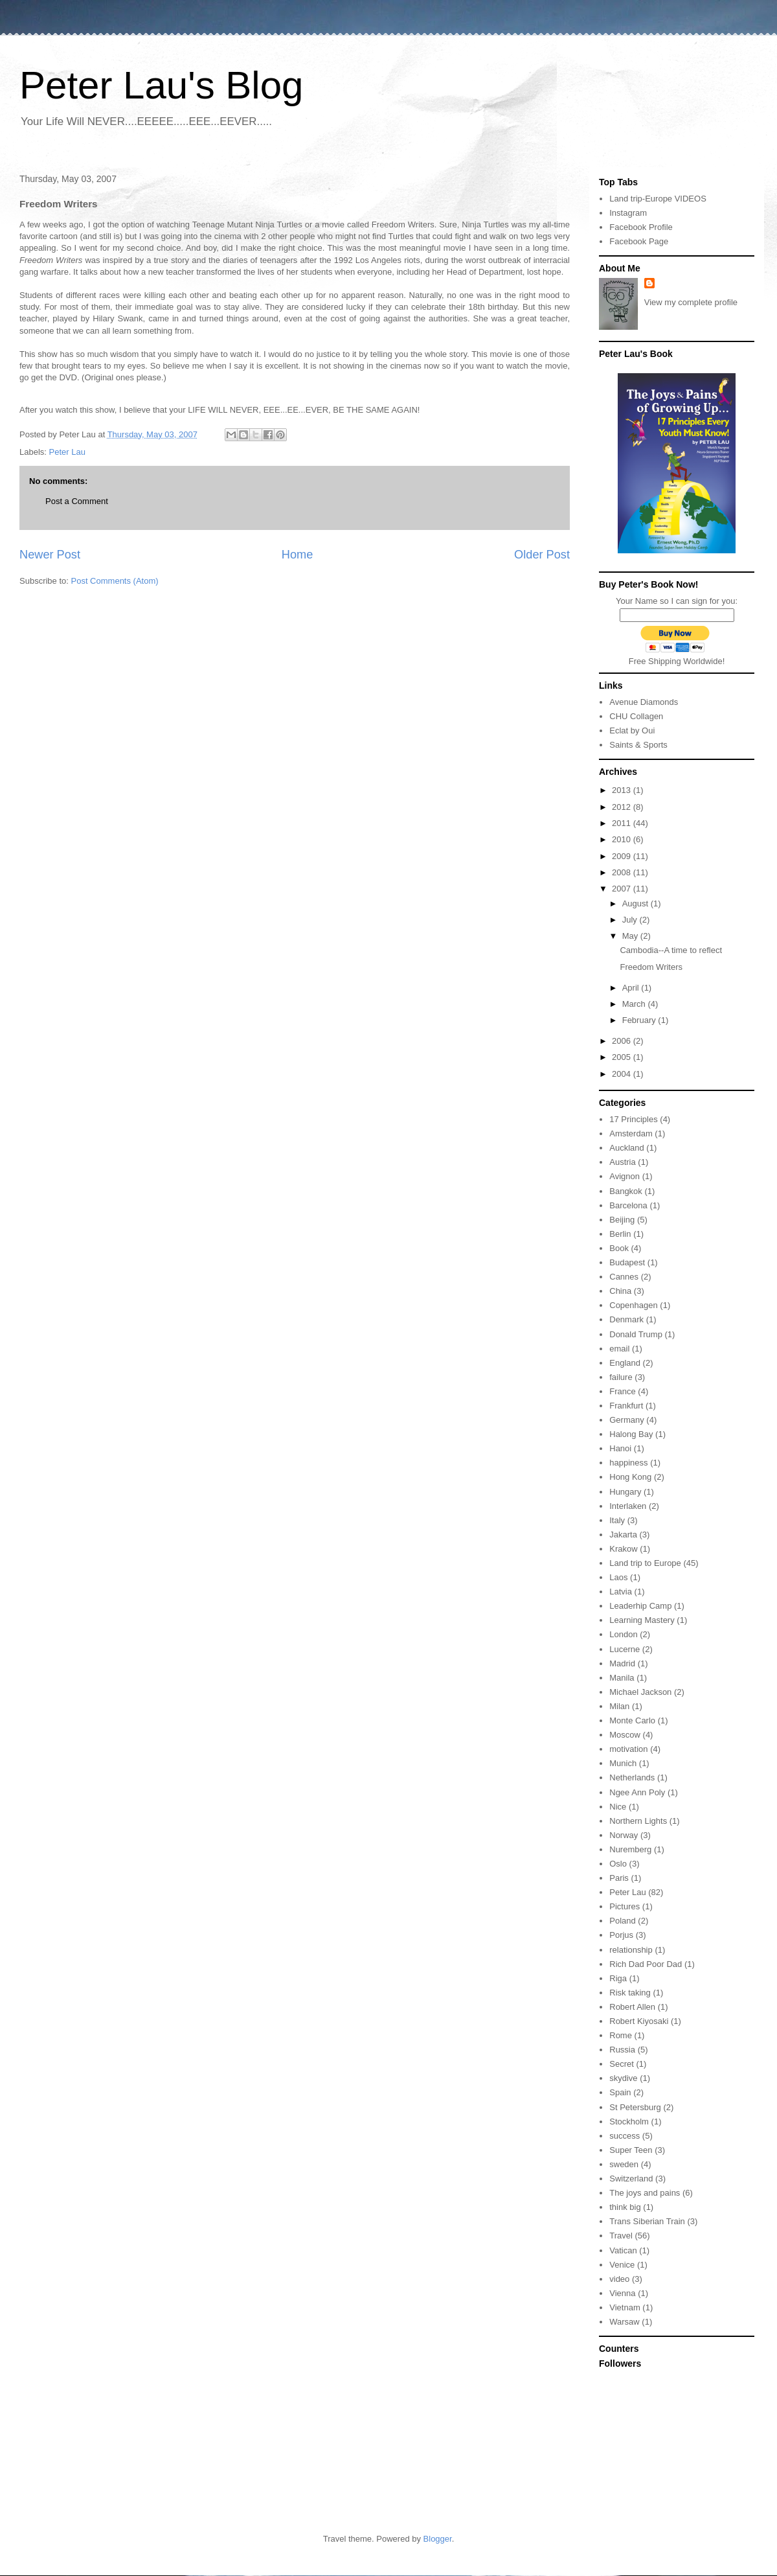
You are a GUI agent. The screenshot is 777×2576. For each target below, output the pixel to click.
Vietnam (624, 2307)
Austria (622, 1162)
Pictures (624, 1906)
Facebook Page (638, 241)
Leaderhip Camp (640, 1606)
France (622, 1391)
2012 (622, 807)
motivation (628, 1749)
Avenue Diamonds (643, 702)
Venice (622, 2265)
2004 (622, 1074)
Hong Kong (630, 1477)
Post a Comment (76, 501)
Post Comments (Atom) (115, 581)
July (631, 920)
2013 (622, 790)
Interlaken (627, 1506)
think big (624, 2207)
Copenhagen (633, 1305)
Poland (622, 1921)
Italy (617, 1520)
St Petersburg (635, 2107)
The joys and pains (644, 2193)
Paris (619, 1878)
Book (619, 1248)
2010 (622, 839)
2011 (622, 823)
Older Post (542, 554)
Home (297, 554)
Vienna (622, 2293)
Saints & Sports (638, 745)
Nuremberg (630, 1849)
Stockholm (629, 2121)
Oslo (618, 1864)
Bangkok (625, 1191)
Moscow (624, 1735)
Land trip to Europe (645, 1563)
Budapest (627, 1262)
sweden (623, 2164)
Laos (618, 1577)
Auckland (626, 1148)
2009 (622, 856)
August (636, 903)
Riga (618, 1978)
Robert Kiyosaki (638, 2021)
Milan (619, 1706)
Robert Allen (632, 2007)
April (632, 988)
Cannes (623, 1277)
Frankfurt (626, 1405)
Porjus (621, 1935)
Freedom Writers (651, 967)
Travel (621, 2235)
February (640, 1020)
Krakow (623, 1549)
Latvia (620, 1591)
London (623, 1634)
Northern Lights (638, 1821)
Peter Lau (67, 452)
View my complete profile (691, 302)
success (624, 2136)
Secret (621, 2064)
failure (620, 1377)
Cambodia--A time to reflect (671, 950)
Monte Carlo (632, 1720)
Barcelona (628, 1205)
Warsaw (624, 2322)
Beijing (622, 1220)
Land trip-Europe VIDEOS (657, 198)
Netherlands (632, 1777)
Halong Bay (631, 1434)
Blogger (437, 2539)
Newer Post (49, 554)
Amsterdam (630, 1133)
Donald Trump (635, 1334)
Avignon (624, 1176)
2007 (622, 888)
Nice (617, 1806)
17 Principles (633, 1119)
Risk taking (630, 1992)
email (619, 1348)
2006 (622, 1041)
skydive (623, 2078)
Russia (622, 2049)
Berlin (620, 1234)
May (631, 936)
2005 (622, 1057)
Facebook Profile (641, 227)
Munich (622, 1763)
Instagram (628, 213)
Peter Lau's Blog (161, 85)
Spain (620, 2092)
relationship (631, 1950)
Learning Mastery (641, 1620)
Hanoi (620, 1448)
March (635, 1004)
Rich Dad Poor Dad (645, 1964)
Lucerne (624, 1649)
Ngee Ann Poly (637, 1792)
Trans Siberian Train (647, 2221)
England (624, 1363)
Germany (626, 1420)
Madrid (622, 1663)
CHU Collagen (636, 716)
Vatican (622, 2250)
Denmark (626, 1319)
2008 (622, 872)
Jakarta (623, 1534)
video (619, 2279)
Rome (620, 2035)
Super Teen (630, 2150)
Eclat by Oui (632, 730)
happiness (628, 1462)
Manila (621, 1678)
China (620, 1291)
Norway (623, 1835)
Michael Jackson (640, 1692)
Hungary (625, 1492)
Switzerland (631, 2178)
